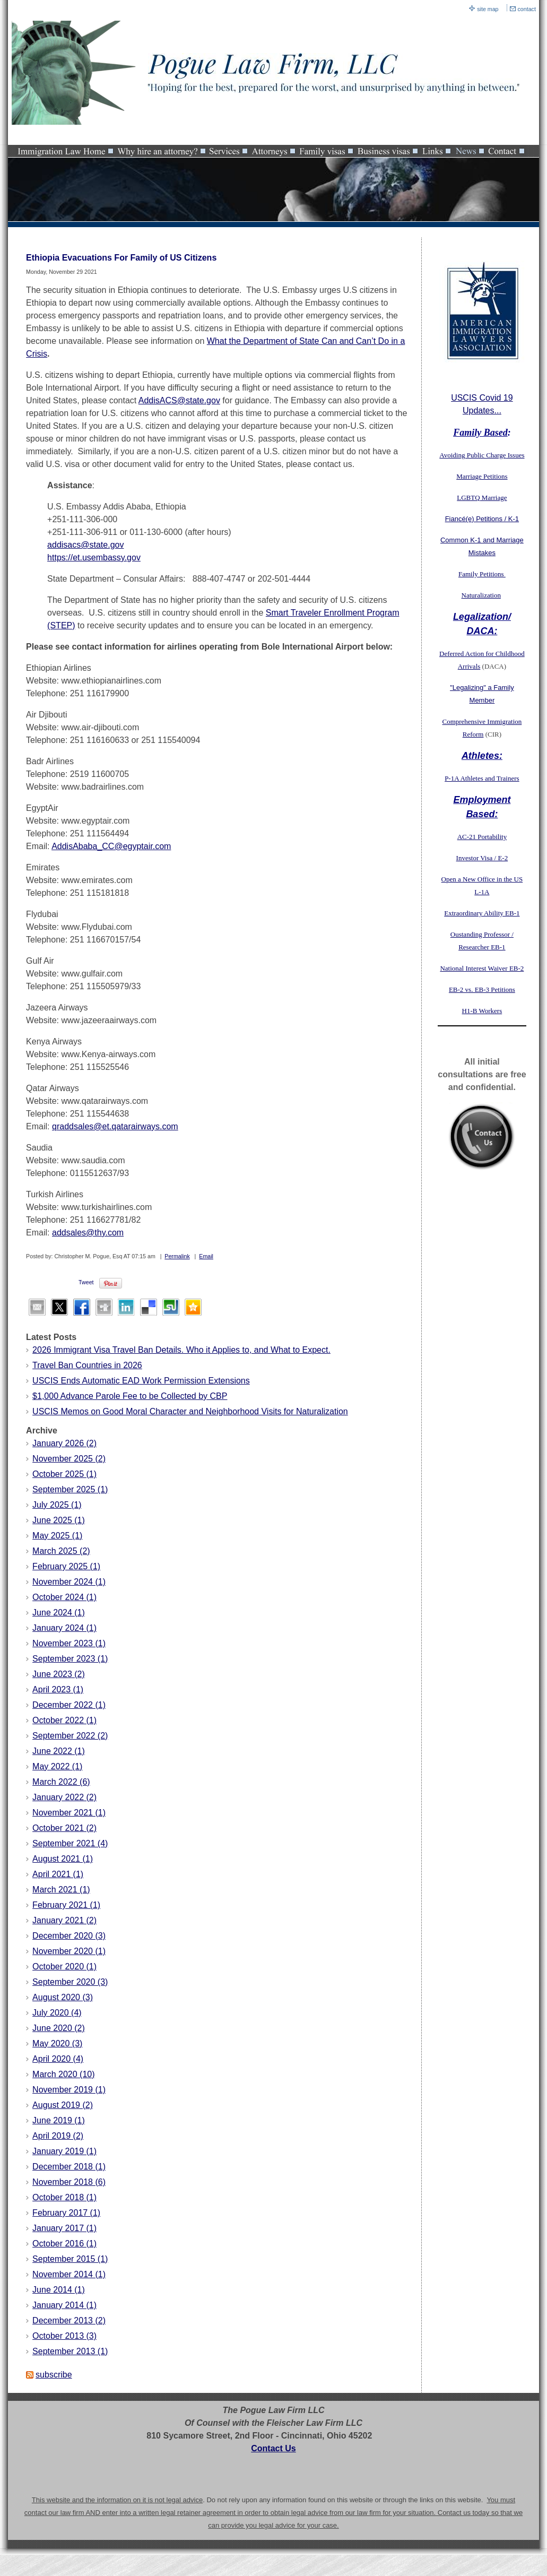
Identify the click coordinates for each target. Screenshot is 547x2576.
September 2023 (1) (70, 1658)
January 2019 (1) (64, 2151)
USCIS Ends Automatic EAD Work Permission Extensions (141, 1380)
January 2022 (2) (64, 1797)
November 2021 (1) (69, 1812)
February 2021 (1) (66, 1904)
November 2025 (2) (69, 1458)
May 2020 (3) (57, 2043)
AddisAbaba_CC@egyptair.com (111, 846)
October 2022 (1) (64, 1720)
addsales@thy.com (88, 1232)
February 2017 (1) (66, 2212)
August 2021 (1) (62, 1858)
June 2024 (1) (58, 1612)
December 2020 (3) (69, 1935)
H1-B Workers (482, 1011)
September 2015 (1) (70, 2258)
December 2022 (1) (69, 1704)
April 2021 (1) (57, 1874)
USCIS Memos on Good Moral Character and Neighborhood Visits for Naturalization (190, 1411)
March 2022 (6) (61, 1781)
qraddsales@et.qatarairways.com (115, 1126)
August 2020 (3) (62, 1997)
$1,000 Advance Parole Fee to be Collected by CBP (129, 1396)
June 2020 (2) (58, 2028)
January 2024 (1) (64, 1627)
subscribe (54, 2374)
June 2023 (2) (58, 1674)
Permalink (176, 1256)
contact (527, 9)
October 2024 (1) (64, 1597)
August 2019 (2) (62, 2105)
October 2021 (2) (64, 1827)
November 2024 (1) (69, 1581)
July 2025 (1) (57, 1504)
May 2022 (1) (57, 1766)
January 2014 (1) (64, 2305)
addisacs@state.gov (85, 544)
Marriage (493, 498)
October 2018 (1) (64, 2197)
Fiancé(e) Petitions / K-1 (482, 519)
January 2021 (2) (64, 1920)
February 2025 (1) (66, 1566)
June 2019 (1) (58, 2120)
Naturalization (481, 595)
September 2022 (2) (70, 1735)
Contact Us (273, 2448)
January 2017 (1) (64, 2228)
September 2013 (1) (70, 2351)
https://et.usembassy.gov (94, 557)
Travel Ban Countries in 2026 (87, 1365)
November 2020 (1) (69, 1951)
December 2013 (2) (69, 2320)
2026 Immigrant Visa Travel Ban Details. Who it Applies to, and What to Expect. (181, 1349)
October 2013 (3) (64, 2335)
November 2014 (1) (69, 2274)
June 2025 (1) (58, 1520)
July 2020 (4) (57, 2012)
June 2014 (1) (58, 2289)
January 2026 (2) (64, 1443)
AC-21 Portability (482, 837)
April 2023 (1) (57, 1689)
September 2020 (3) (70, 1981)
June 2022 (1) (58, 1751)
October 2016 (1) (64, 2243)
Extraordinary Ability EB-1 (481, 913)
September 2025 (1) (70, 1489)
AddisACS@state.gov (179, 400)
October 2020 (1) (64, 1966)
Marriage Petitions (481, 476)
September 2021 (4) (70, 1843)
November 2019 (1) (69, 2089)
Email (206, 1256)
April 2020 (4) (57, 2058)
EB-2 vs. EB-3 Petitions (482, 989)
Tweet (86, 1282)
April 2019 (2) (57, 2135)
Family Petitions (482, 574)
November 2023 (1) (69, 1643)
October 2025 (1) (64, 1474)
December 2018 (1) (69, 2166)
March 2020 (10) (63, 2074)
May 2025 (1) (57, 1535)
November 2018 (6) (69, 2181)
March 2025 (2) (61, 1550)
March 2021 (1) (61, 1889)
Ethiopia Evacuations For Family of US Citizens (121, 257)
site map (487, 9)
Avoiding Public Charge (472, 455)
